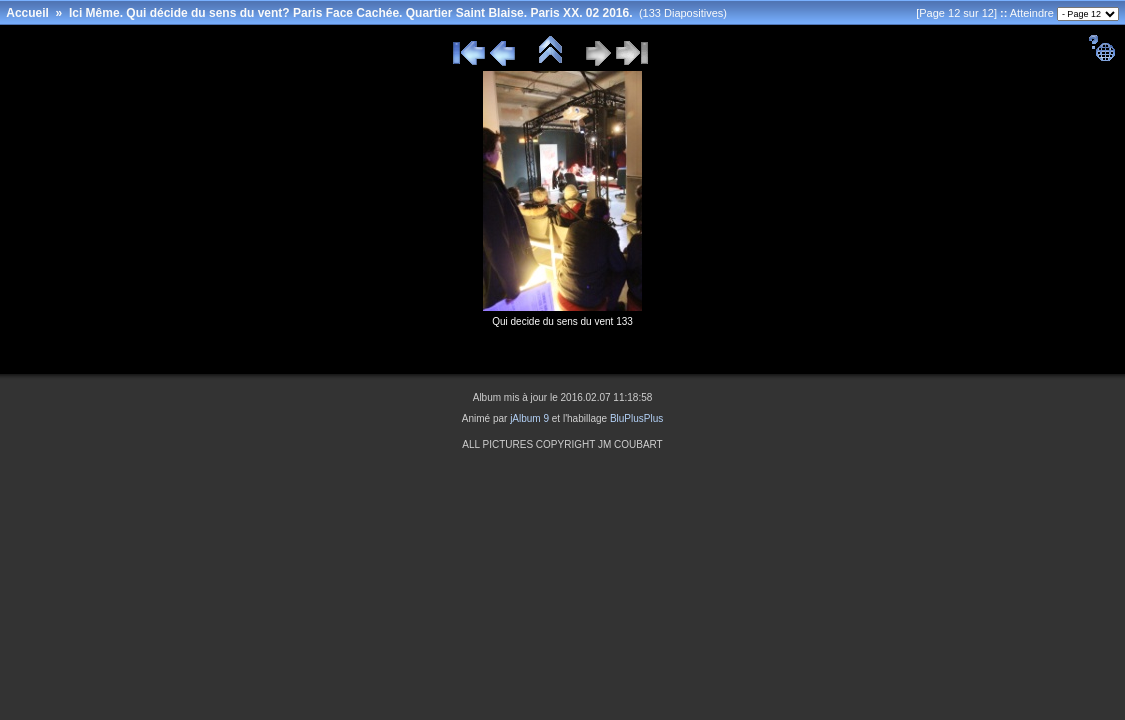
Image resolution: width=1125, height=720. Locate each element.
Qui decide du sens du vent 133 (562, 321)
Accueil (27, 13)
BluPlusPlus (636, 418)
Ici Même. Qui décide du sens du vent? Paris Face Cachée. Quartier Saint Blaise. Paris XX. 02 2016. (351, 13)
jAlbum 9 (529, 418)
